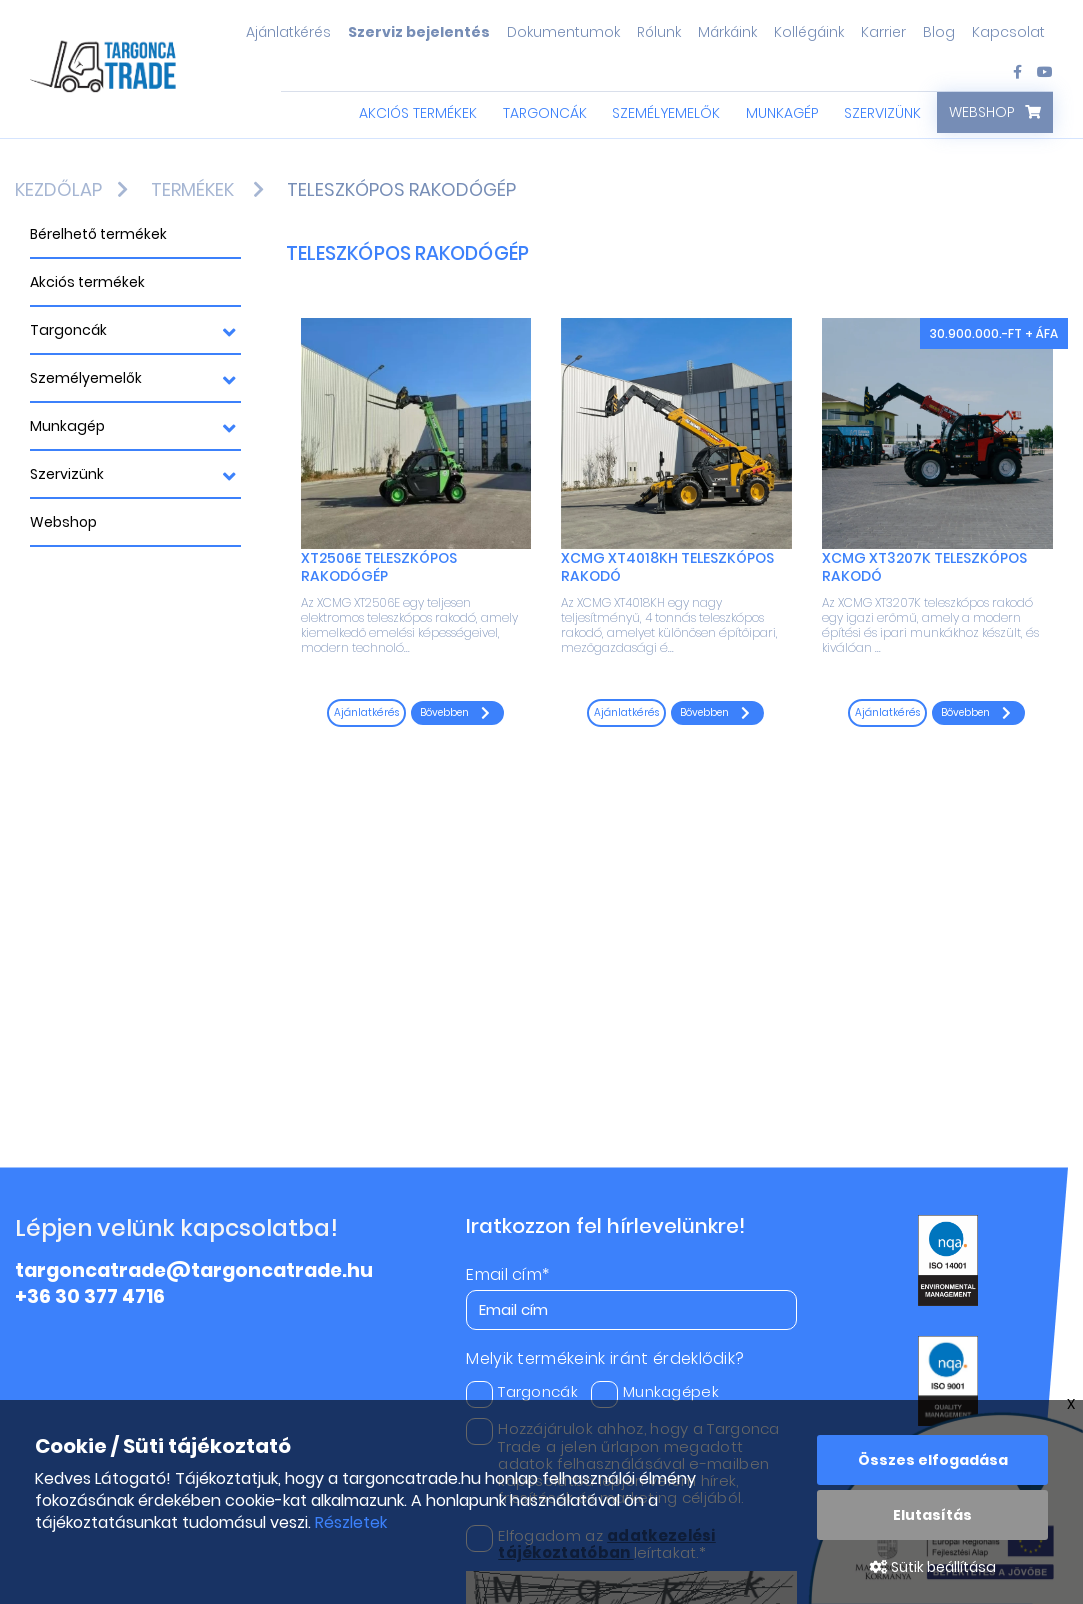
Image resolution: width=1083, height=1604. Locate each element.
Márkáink (727, 32)
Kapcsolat (1008, 32)
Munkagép (782, 113)
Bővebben (455, 712)
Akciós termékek (418, 113)
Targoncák (545, 113)
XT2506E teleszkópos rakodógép (379, 567)
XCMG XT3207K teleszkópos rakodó (924, 567)
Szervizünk (882, 113)
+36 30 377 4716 (90, 1296)
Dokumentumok (563, 32)
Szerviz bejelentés (419, 32)
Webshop (982, 112)
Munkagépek (655, 1391)
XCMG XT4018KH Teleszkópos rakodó (667, 567)
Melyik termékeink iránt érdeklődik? (605, 1359)
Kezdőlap (58, 189)
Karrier (883, 32)
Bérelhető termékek (98, 234)
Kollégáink (809, 32)
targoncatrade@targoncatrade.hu (194, 1270)
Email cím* (507, 1275)
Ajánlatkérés (288, 32)
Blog (939, 32)
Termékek (192, 189)
